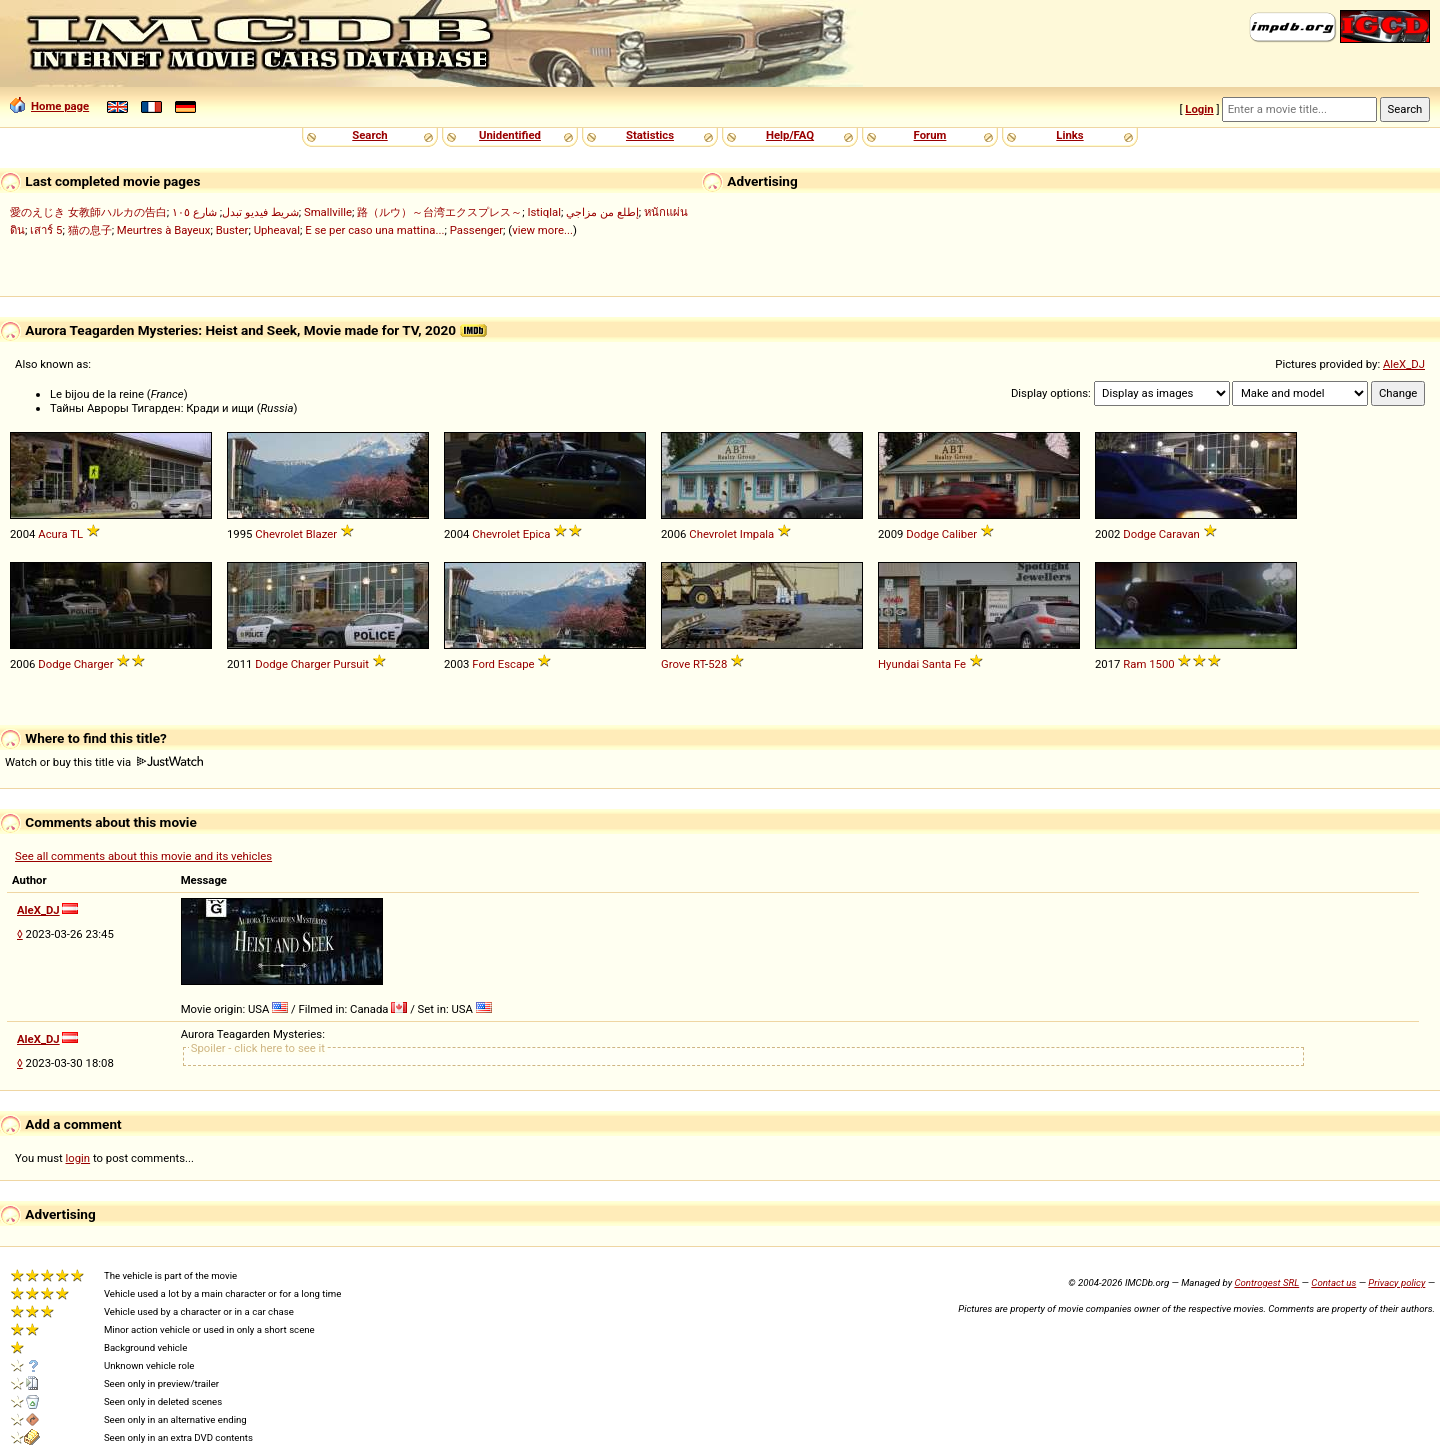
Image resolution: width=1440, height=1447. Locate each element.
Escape (516, 664)
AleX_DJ (1404, 364)
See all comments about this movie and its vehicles (143, 856)
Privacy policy (1396, 1282)
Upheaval (277, 230)
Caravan (1179, 534)
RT (699, 664)
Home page (49, 106)
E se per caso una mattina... (374, 230)
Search (369, 135)
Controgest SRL (1266, 1282)
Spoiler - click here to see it (258, 1048)
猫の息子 (90, 230)
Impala (757, 534)
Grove (675, 664)
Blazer (321, 534)
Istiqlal (544, 212)
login (78, 1158)
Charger (94, 664)
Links (1069, 135)
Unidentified (510, 135)
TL (76, 534)
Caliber (959, 534)
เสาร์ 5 (46, 230)
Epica (537, 534)
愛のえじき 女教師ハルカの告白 (88, 212)
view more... (542, 230)
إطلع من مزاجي (602, 212)
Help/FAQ (790, 135)
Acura (52, 534)
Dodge (922, 534)
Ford (483, 664)
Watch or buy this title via (104, 762)
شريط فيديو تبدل (260, 212)
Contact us (1333, 1282)
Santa (936, 664)
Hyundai (898, 664)
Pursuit (351, 664)
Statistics (650, 135)
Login (1199, 109)
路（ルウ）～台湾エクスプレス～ (439, 212)
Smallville (328, 212)
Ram (1134, 664)
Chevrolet (279, 534)
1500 (1161, 664)
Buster (232, 230)
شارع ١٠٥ (194, 212)
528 (717, 664)
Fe (960, 664)
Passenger (476, 230)
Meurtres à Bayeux (164, 230)
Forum (930, 135)
